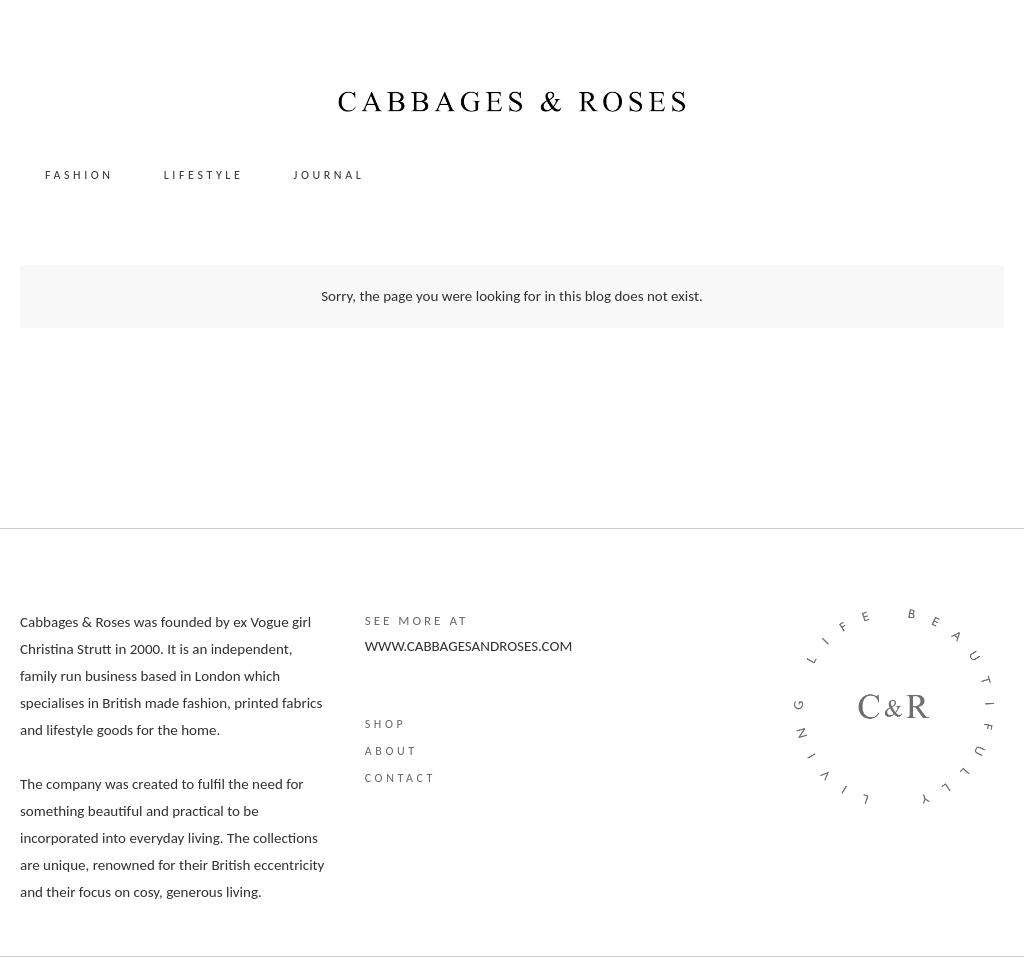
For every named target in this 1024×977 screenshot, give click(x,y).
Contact (400, 778)
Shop (386, 724)
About (391, 751)
